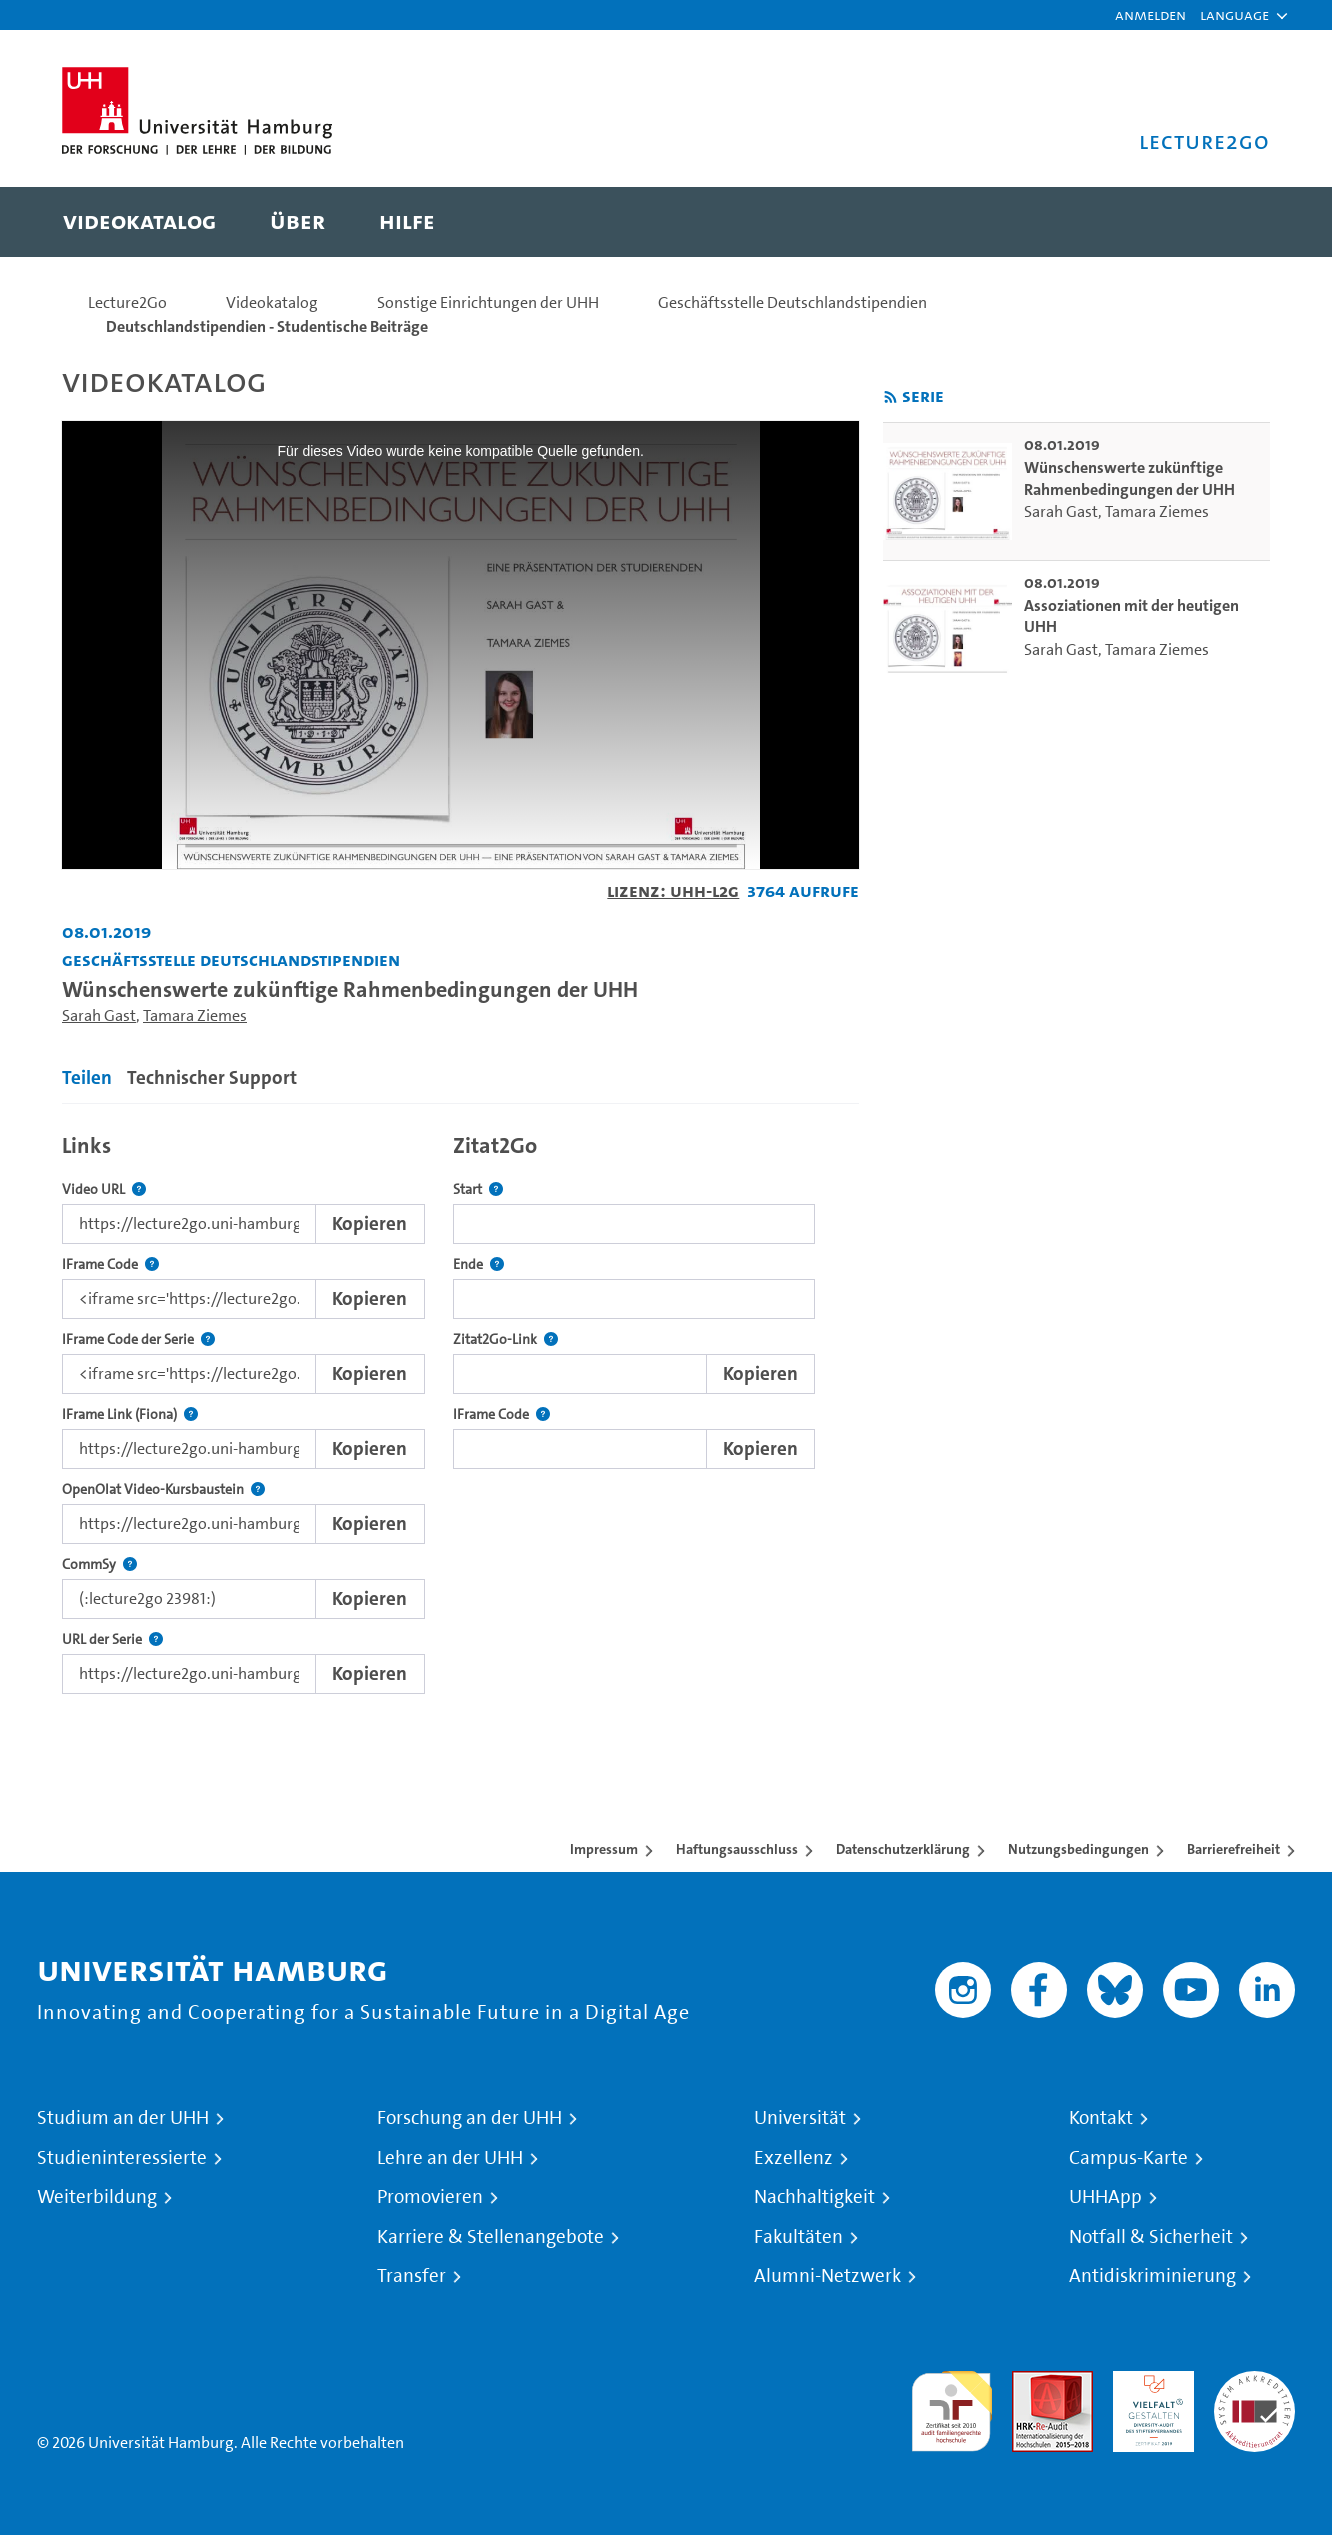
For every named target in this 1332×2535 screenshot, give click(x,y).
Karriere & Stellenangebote (490, 2237)
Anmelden (1150, 14)
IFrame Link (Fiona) (130, 1414)
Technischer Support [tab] (212, 1077)
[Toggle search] (1235, 222)
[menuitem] (139, 222)
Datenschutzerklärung (903, 1849)
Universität (800, 2118)
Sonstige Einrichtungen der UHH (488, 302)
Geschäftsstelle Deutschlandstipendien (792, 302)
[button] (1234, 15)
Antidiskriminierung (1152, 2276)
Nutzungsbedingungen (1078, 1849)
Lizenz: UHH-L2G (673, 890)
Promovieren (430, 2197)
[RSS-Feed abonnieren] (890, 397)
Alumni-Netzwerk (827, 2276)
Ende (478, 1264)
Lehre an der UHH (450, 2158)
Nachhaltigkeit (814, 2197)
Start (478, 1189)
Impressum (604, 1849)
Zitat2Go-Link (505, 1339)
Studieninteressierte (122, 2158)
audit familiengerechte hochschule (951, 2406)
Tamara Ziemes (195, 1015)
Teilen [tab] (87, 1077)
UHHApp (1105, 2197)
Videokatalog (272, 302)
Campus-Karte (1128, 2158)
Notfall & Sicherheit (1151, 2237)
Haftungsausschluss (737, 1849)
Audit (1031, 2382)
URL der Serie (112, 1639)
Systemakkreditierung (1254, 2382)
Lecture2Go (127, 302)
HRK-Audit (1148, 2382)
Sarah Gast (99, 1015)
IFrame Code (110, 1264)
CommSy (99, 1564)
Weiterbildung (97, 2197)
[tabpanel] (460, 1408)
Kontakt (1101, 2118)
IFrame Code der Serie (138, 1339)
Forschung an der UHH (469, 2118)
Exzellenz (793, 2158)
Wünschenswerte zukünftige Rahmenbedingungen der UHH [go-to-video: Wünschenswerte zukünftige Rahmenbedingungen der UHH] (1129, 478)
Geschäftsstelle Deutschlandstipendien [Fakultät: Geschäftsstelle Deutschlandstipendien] (231, 959)
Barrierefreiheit (1233, 1849)
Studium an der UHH (123, 2118)
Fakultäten (798, 2237)
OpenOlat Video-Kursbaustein (163, 1489)
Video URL (104, 1189)
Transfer (411, 2276)
